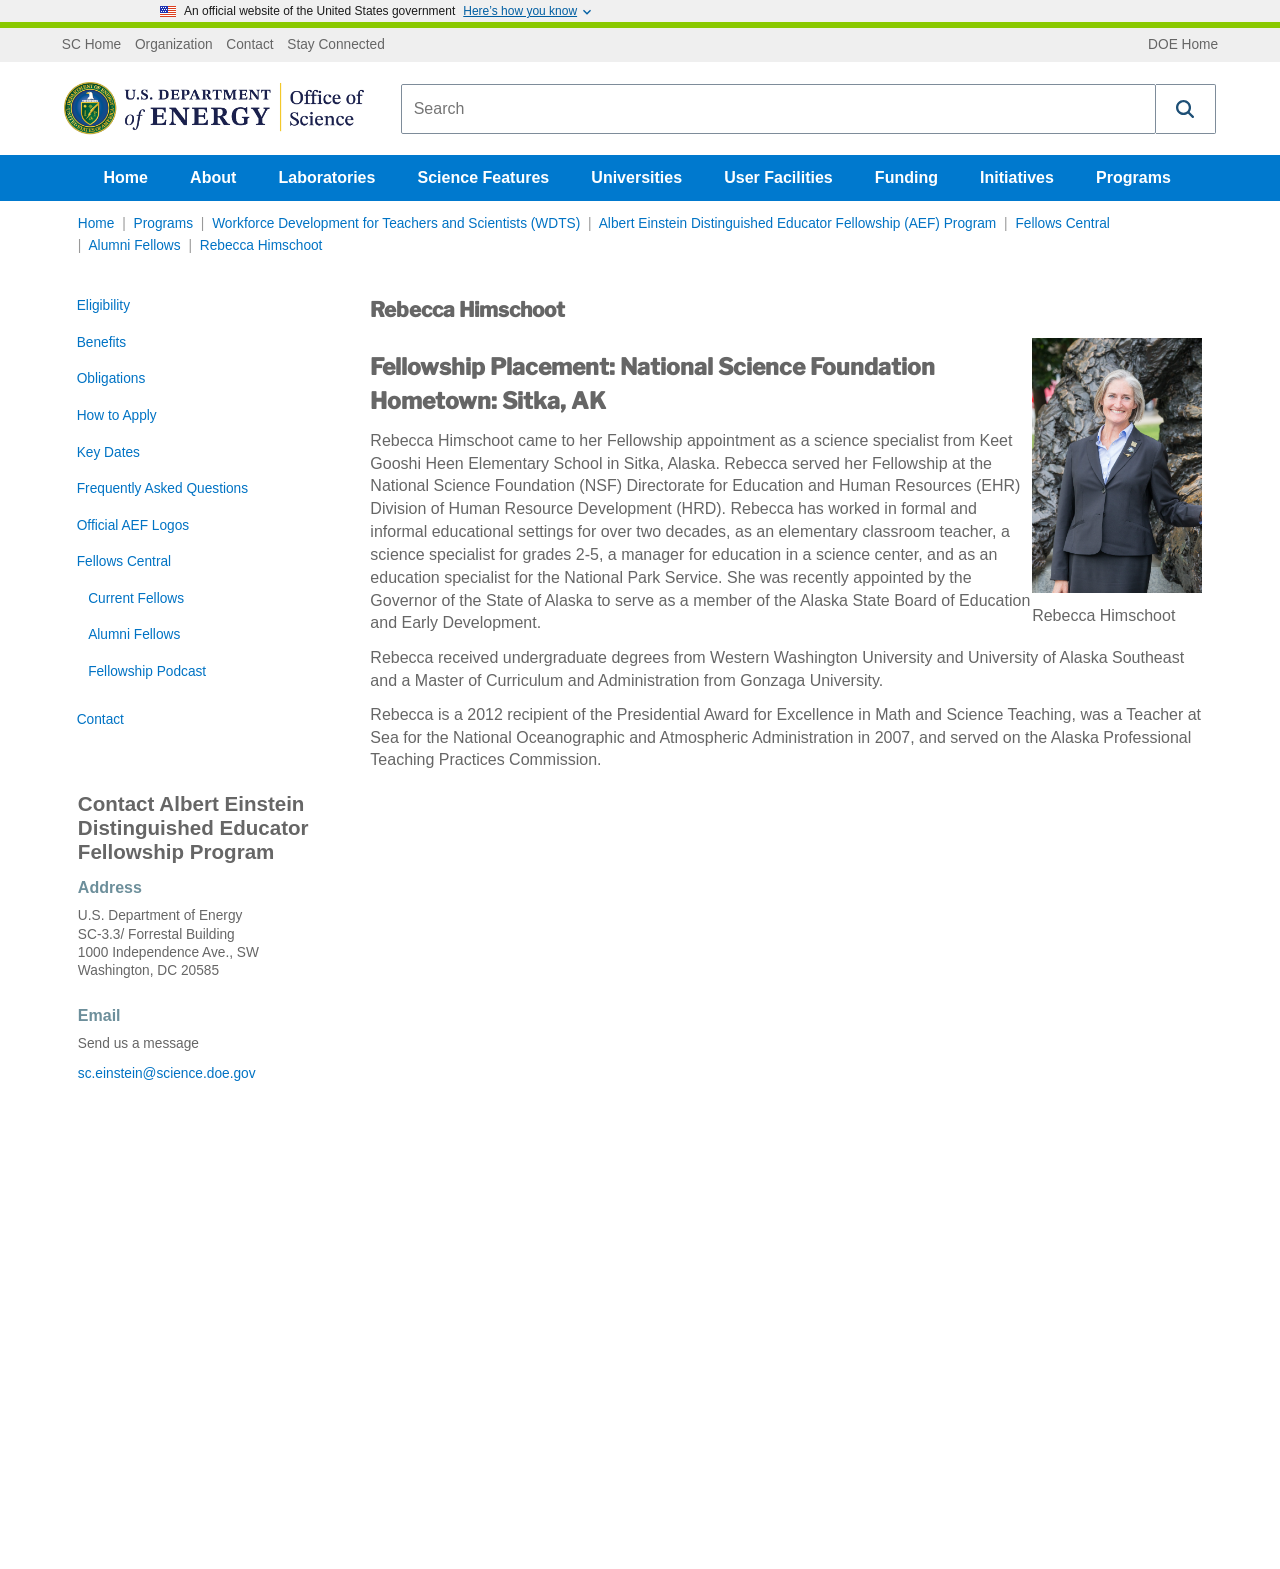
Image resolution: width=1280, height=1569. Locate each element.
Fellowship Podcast (147, 671)
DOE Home (1183, 45)
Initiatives (1017, 177)
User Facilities (778, 177)
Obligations (111, 378)
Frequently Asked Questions (162, 488)
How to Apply (117, 415)
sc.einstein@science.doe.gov (167, 1073)
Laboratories (326, 177)
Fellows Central (1062, 223)
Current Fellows (136, 598)
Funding (906, 177)
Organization (174, 45)
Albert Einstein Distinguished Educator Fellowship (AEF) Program (798, 223)
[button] (1186, 109)
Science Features (484, 177)
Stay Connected (336, 45)
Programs (1133, 177)
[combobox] (778, 109)
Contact (249, 45)
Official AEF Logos (133, 525)
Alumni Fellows (134, 245)
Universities (636, 177)
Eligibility (103, 305)
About (213, 177)
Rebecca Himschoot (261, 245)
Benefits (102, 342)
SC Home (91, 45)
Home (126, 177)
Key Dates (108, 452)
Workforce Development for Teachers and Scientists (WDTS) (396, 223)
